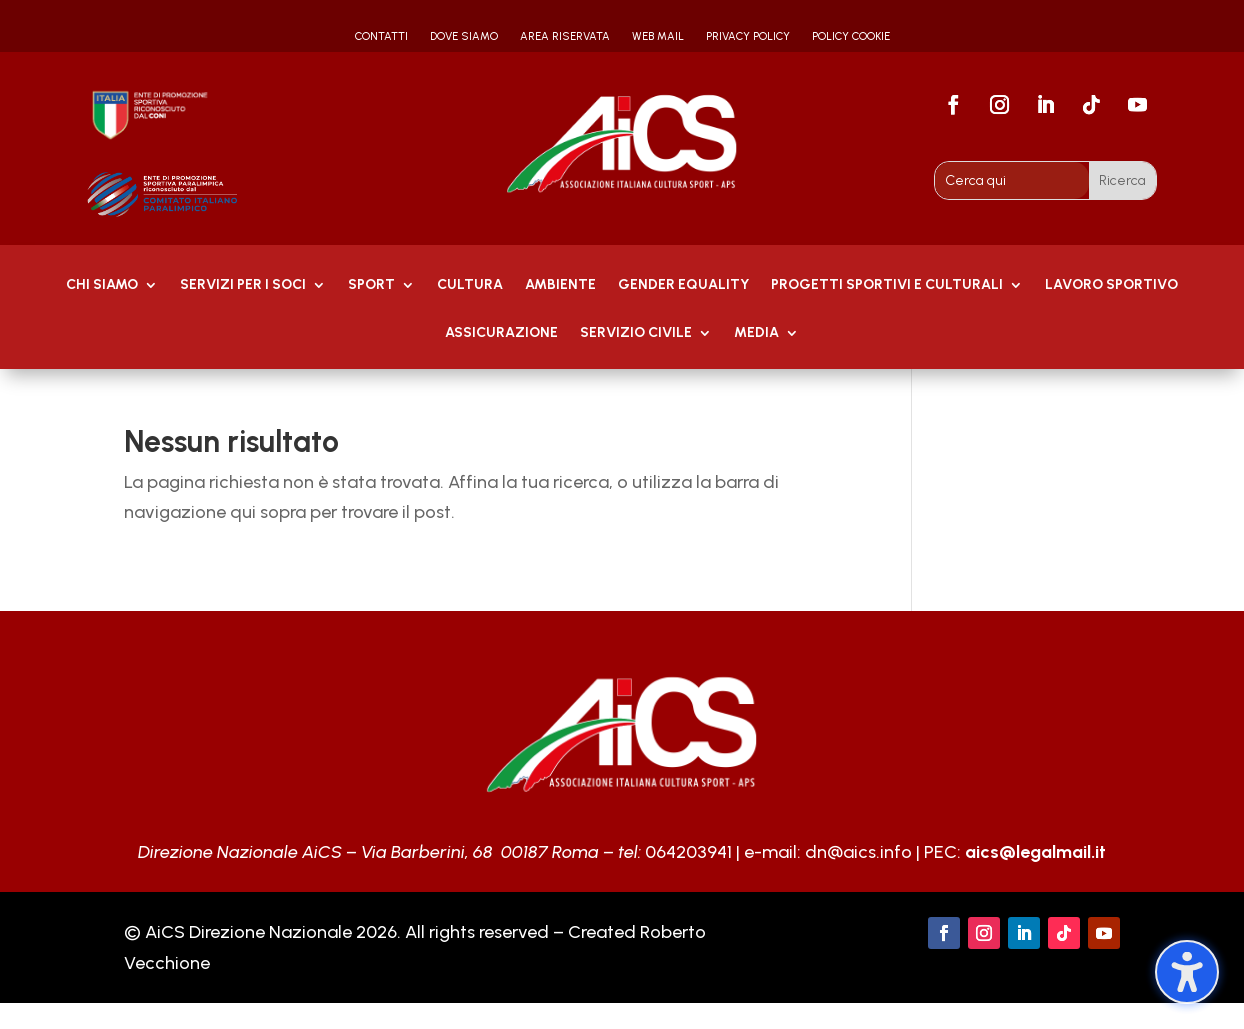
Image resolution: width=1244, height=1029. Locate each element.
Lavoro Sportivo (1111, 285)
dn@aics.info (858, 852)
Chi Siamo (102, 285)
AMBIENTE (560, 285)
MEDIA (756, 333)
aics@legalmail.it (1035, 852)
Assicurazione (501, 333)
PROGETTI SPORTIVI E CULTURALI (887, 285)
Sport (371, 285)
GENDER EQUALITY (683, 285)
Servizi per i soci (243, 285)
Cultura (470, 285)
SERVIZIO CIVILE (636, 333)
